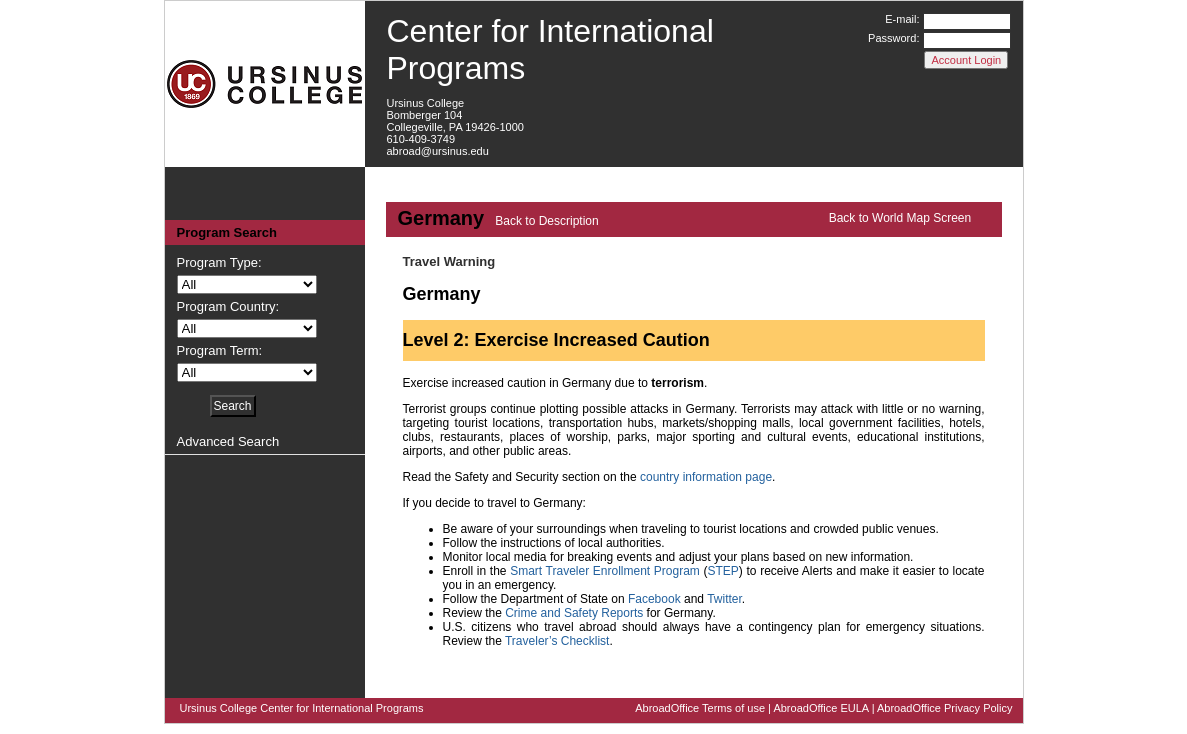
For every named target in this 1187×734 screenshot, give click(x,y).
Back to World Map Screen (900, 218)
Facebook (654, 599)
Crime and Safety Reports (574, 613)
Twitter (724, 599)
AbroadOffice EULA (820, 708)
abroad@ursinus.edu (438, 151)
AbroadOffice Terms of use (700, 708)
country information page (706, 477)
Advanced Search (228, 441)
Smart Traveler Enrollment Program (605, 571)
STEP (723, 571)
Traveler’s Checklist (557, 641)
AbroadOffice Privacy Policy (945, 708)
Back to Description (546, 221)
